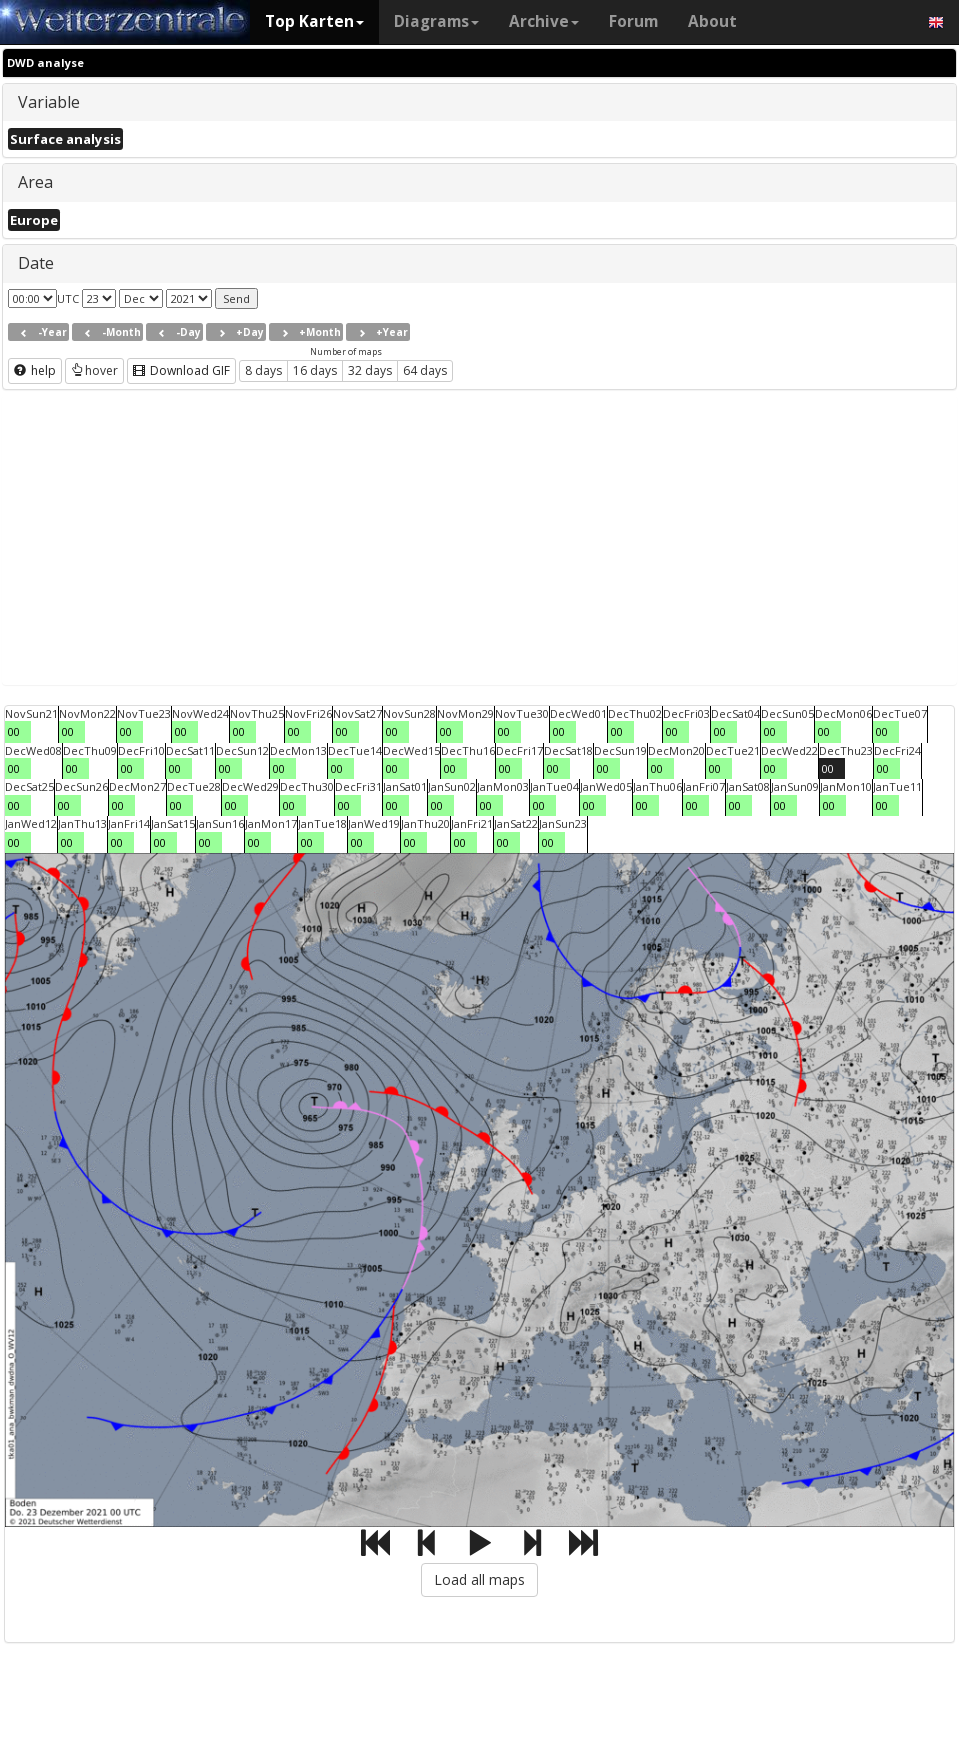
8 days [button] (263, 370)
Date (36, 263)
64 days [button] (425, 370)
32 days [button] (370, 370)
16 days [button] (315, 370)
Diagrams (436, 21)
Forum (633, 21)
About (712, 21)
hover (94, 370)
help (35, 370)
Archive (544, 21)
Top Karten (314, 21)
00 (14, 731)
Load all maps (479, 1579)
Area (35, 182)
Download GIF (181, 370)
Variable (49, 102)
